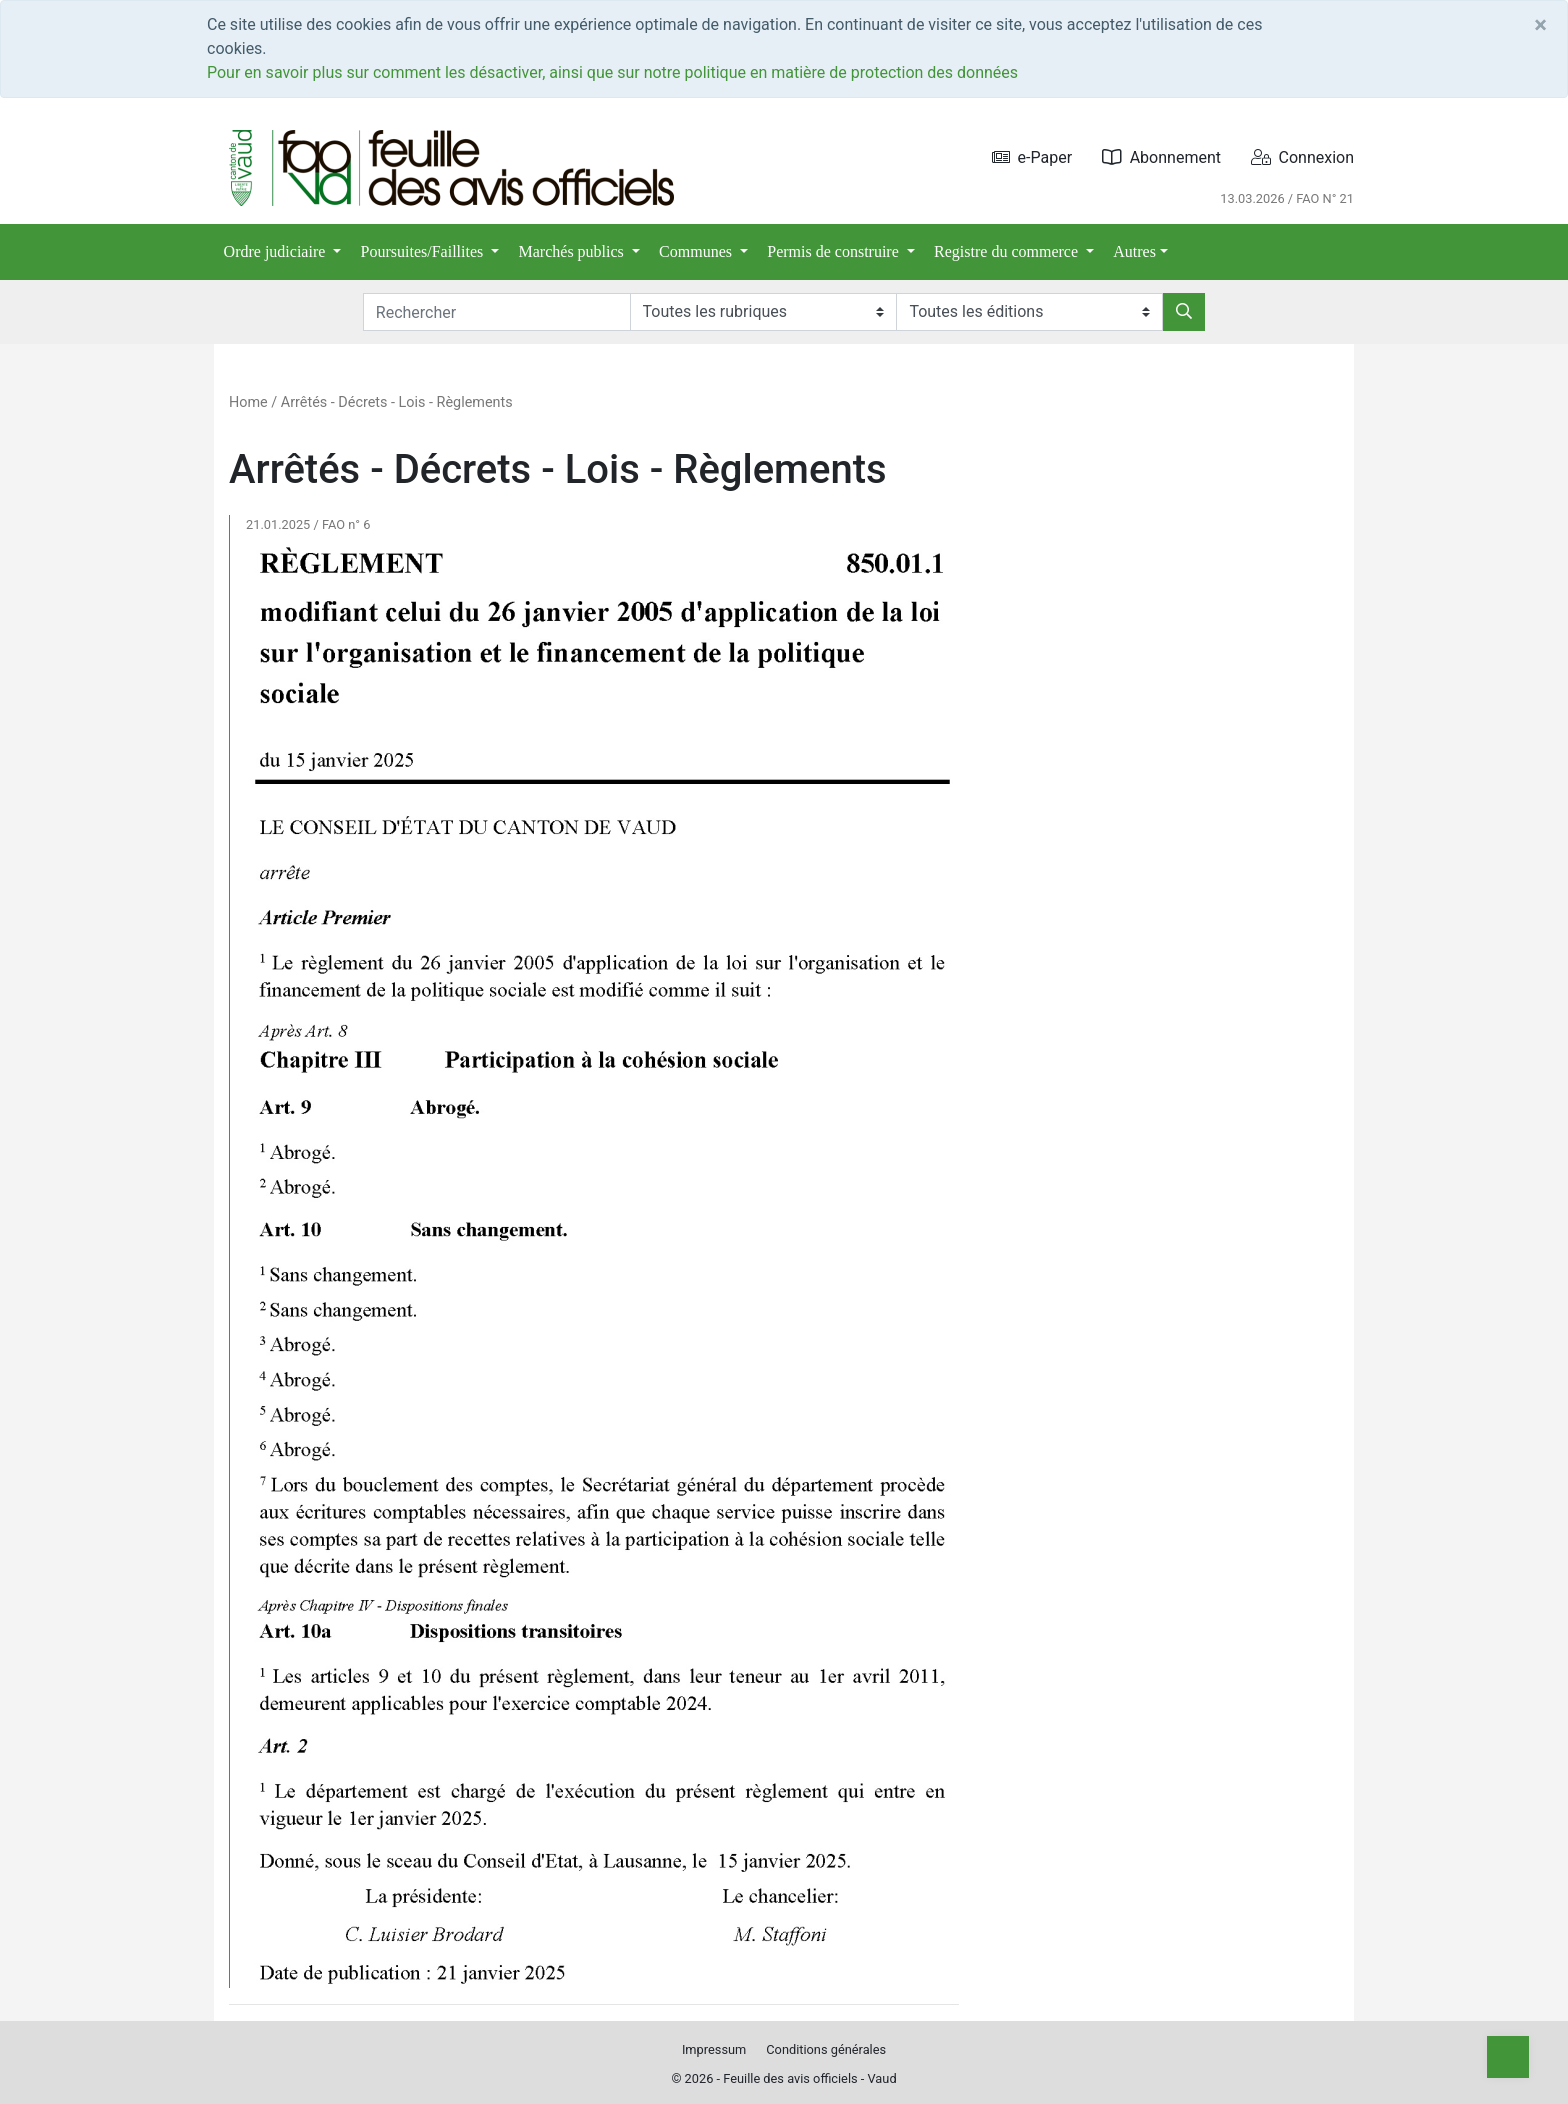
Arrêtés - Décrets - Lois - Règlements (397, 402)
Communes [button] (697, 251)
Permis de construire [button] (835, 251)
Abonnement (1161, 157)
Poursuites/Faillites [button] (424, 251)
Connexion (1302, 157)
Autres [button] (1134, 251)
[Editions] (1029, 312)
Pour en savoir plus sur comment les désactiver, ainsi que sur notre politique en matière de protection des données (612, 72)
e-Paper (1032, 157)
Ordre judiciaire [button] (277, 251)
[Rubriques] (763, 312)
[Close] (1540, 25)
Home (248, 402)
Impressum (714, 2049)
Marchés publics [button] (573, 251)
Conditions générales (826, 2049)
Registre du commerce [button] (1008, 251)
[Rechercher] (1184, 312)
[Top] (1508, 2057)
